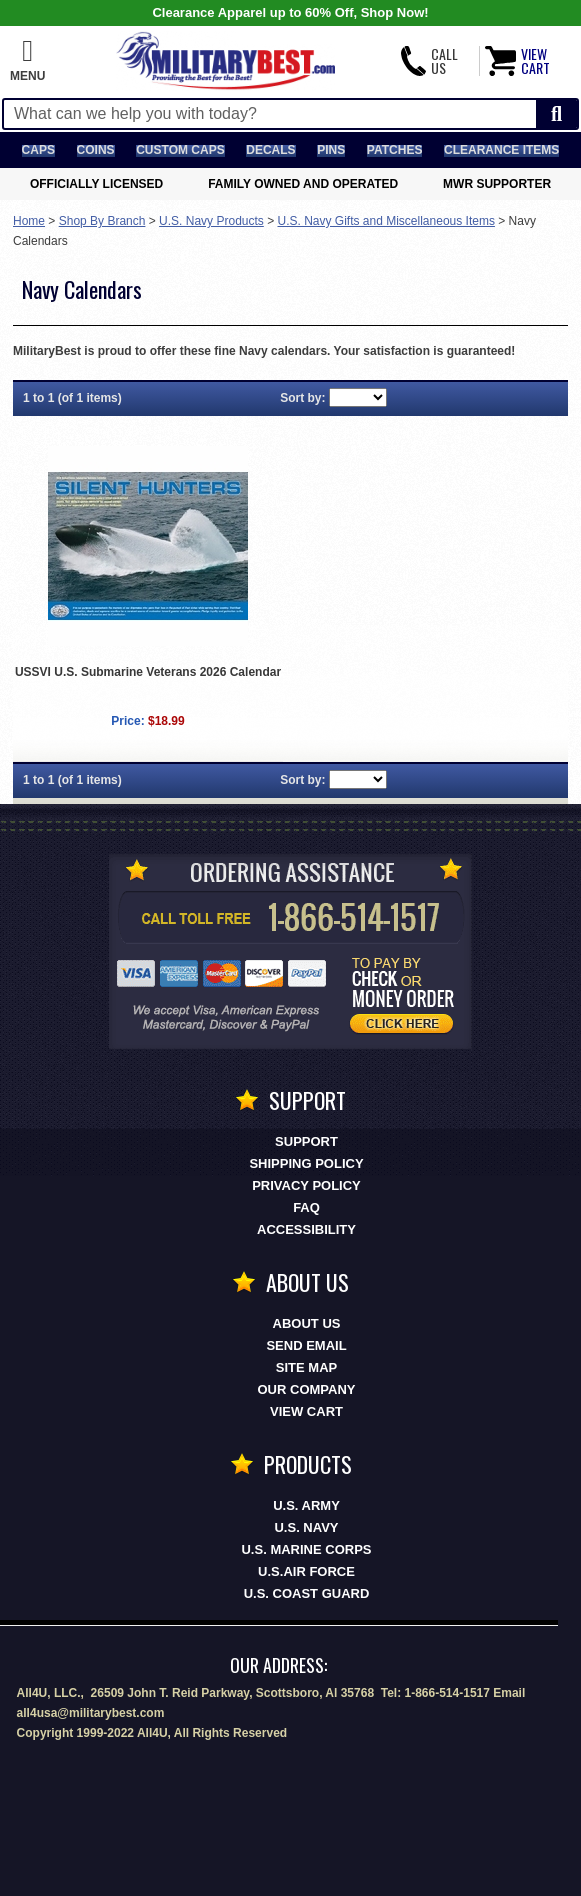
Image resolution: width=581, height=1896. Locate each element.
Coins (96, 150)
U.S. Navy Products (211, 221)
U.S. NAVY (306, 1527)
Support (306, 1141)
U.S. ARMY (306, 1505)
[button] (27, 61)
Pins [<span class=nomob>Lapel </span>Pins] (331, 150)
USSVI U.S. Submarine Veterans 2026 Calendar (148, 672)
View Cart (306, 1411)
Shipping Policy (306, 1163)
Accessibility (306, 1229)
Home (29, 221)
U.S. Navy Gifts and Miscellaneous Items (386, 221)
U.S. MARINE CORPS (306, 1549)
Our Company (307, 1389)
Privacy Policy (306, 1185)
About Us (307, 1323)
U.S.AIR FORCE (306, 1571)
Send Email (306, 1345)
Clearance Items (501, 150)
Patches (395, 150)
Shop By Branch (102, 221)
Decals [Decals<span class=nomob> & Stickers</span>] (270, 150)
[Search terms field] (270, 114)
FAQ (306, 1207)
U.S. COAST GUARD (307, 1593)
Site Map (306, 1367)
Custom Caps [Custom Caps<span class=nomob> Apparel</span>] (180, 150)
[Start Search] (556, 114)
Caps (38, 150)
